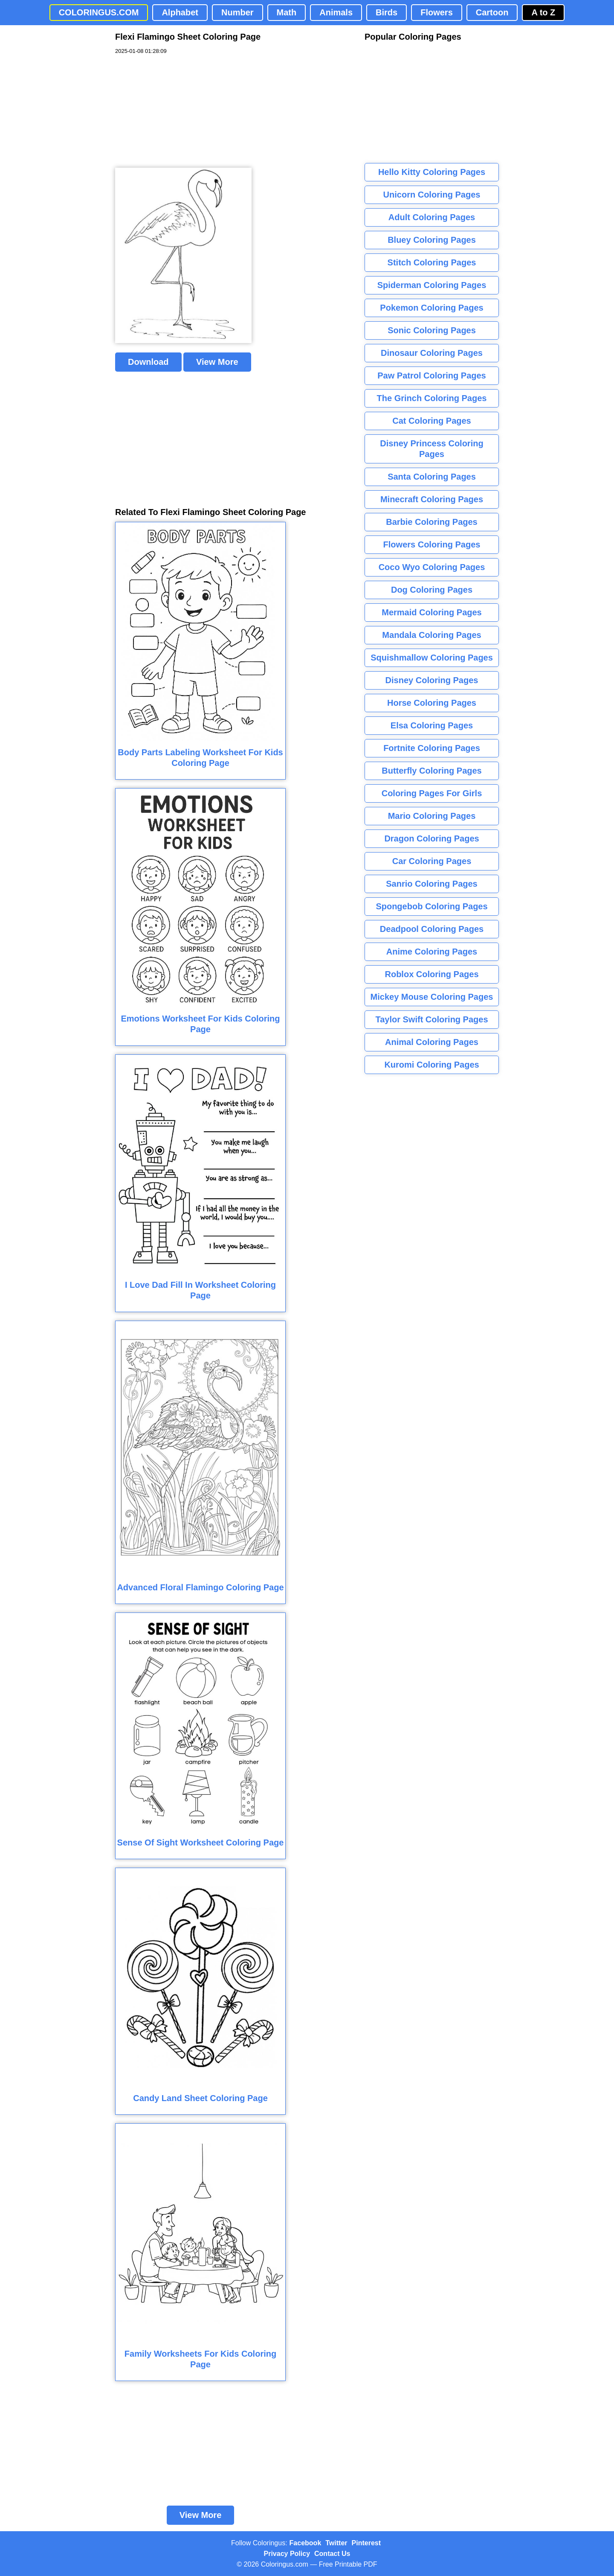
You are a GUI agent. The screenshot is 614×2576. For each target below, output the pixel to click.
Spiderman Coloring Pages (432, 285)
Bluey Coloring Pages (432, 240)
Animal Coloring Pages (431, 1042)
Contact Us (332, 2553)
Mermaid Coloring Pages (432, 612)
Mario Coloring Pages (432, 816)
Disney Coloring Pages (431, 680)
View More (217, 362)
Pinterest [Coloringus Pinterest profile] (366, 2543)
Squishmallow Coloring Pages (432, 657)
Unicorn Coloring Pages (432, 194)
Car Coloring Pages (432, 861)
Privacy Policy (287, 2553)
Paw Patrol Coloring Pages (431, 375)
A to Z (543, 12)
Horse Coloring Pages (431, 702)
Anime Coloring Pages (431, 951)
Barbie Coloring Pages (432, 522)
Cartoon (492, 12)
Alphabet (180, 12)
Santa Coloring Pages (432, 476)
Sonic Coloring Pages (432, 330)
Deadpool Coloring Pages (432, 929)
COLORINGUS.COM (99, 12)
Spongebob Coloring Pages (431, 906)
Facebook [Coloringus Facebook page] (305, 2543)
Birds (386, 12)
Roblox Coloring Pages (431, 974)
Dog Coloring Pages (431, 589)
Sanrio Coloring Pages (431, 883)
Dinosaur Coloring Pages (432, 353)
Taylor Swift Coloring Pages (431, 1019)
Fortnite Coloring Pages (431, 748)
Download (148, 362)
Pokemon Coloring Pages (431, 307)
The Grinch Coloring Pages (432, 398)
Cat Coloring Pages (431, 420)
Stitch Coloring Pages (432, 262)
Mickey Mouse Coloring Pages (432, 996)
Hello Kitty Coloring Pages (431, 172)
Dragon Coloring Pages (431, 838)
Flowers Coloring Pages (432, 544)
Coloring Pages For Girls (432, 793)
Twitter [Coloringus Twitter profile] (336, 2543)
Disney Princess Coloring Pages (431, 449)
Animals (336, 12)
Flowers (436, 12)
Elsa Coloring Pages (432, 725)
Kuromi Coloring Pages (431, 1064)
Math (287, 12)
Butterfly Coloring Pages (431, 770)
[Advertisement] (179, 111)
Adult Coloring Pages (431, 217)
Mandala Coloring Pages (431, 635)
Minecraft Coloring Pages (431, 499)
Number (237, 12)
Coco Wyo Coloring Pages (432, 567)
